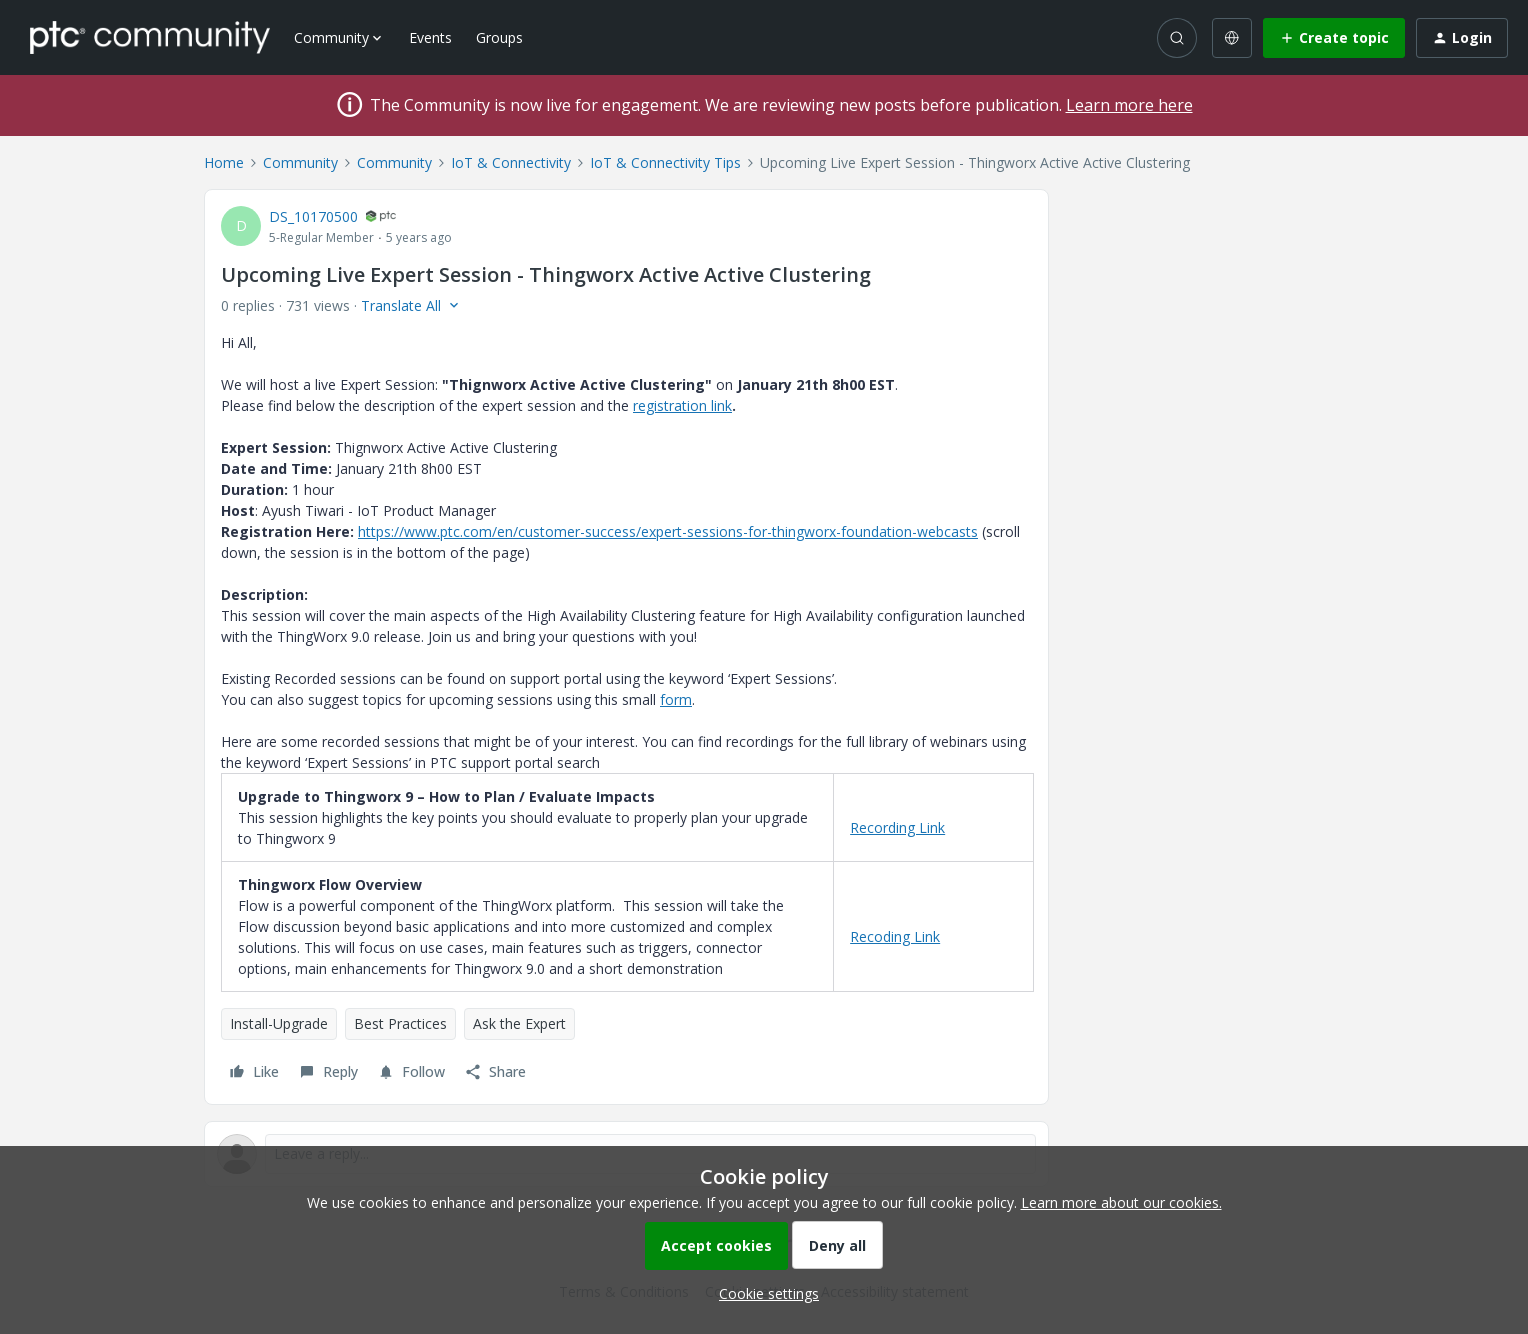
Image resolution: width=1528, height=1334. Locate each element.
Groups (499, 37)
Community (300, 162)
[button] (1334, 38)
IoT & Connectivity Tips (665, 162)
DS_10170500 (313, 216)
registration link (682, 405)
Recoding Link (895, 936)
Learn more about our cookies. (1121, 1202)
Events (430, 37)
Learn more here (1129, 105)
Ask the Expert (519, 1023)
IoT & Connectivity (511, 162)
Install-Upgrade (279, 1023)
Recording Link (897, 827)
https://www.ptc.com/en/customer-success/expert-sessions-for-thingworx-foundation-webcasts (668, 531)
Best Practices (400, 1023)
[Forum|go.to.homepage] (150, 37)
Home (224, 162)
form (676, 699)
